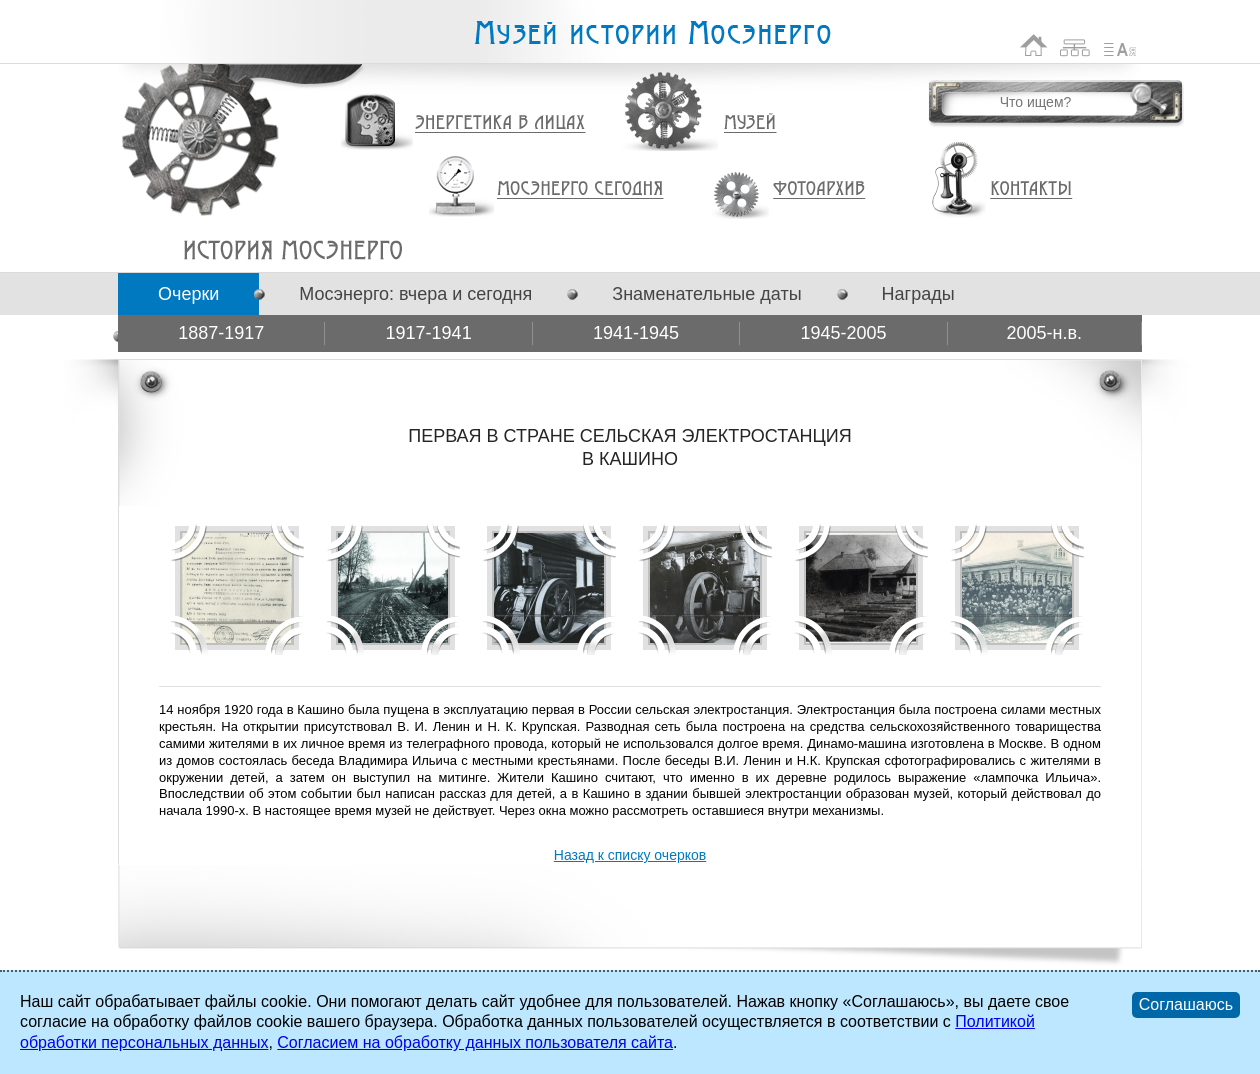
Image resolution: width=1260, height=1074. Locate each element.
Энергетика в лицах (500, 123)
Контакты (1031, 189)
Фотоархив (818, 189)
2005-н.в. (1045, 333)
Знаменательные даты (706, 294)
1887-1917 (221, 333)
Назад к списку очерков (630, 855)
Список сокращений (1120, 45)
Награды (918, 294)
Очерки (188, 294)
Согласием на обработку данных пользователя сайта (475, 1042)
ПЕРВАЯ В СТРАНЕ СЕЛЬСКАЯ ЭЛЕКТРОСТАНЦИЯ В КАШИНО (292, 250)
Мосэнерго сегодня (580, 189)
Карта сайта (1075, 45)
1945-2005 (843, 333)
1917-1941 (429, 333)
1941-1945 (636, 333)
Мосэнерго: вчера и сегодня (415, 294)
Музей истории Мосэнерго (652, 33)
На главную (1034, 45)
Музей (751, 123)
